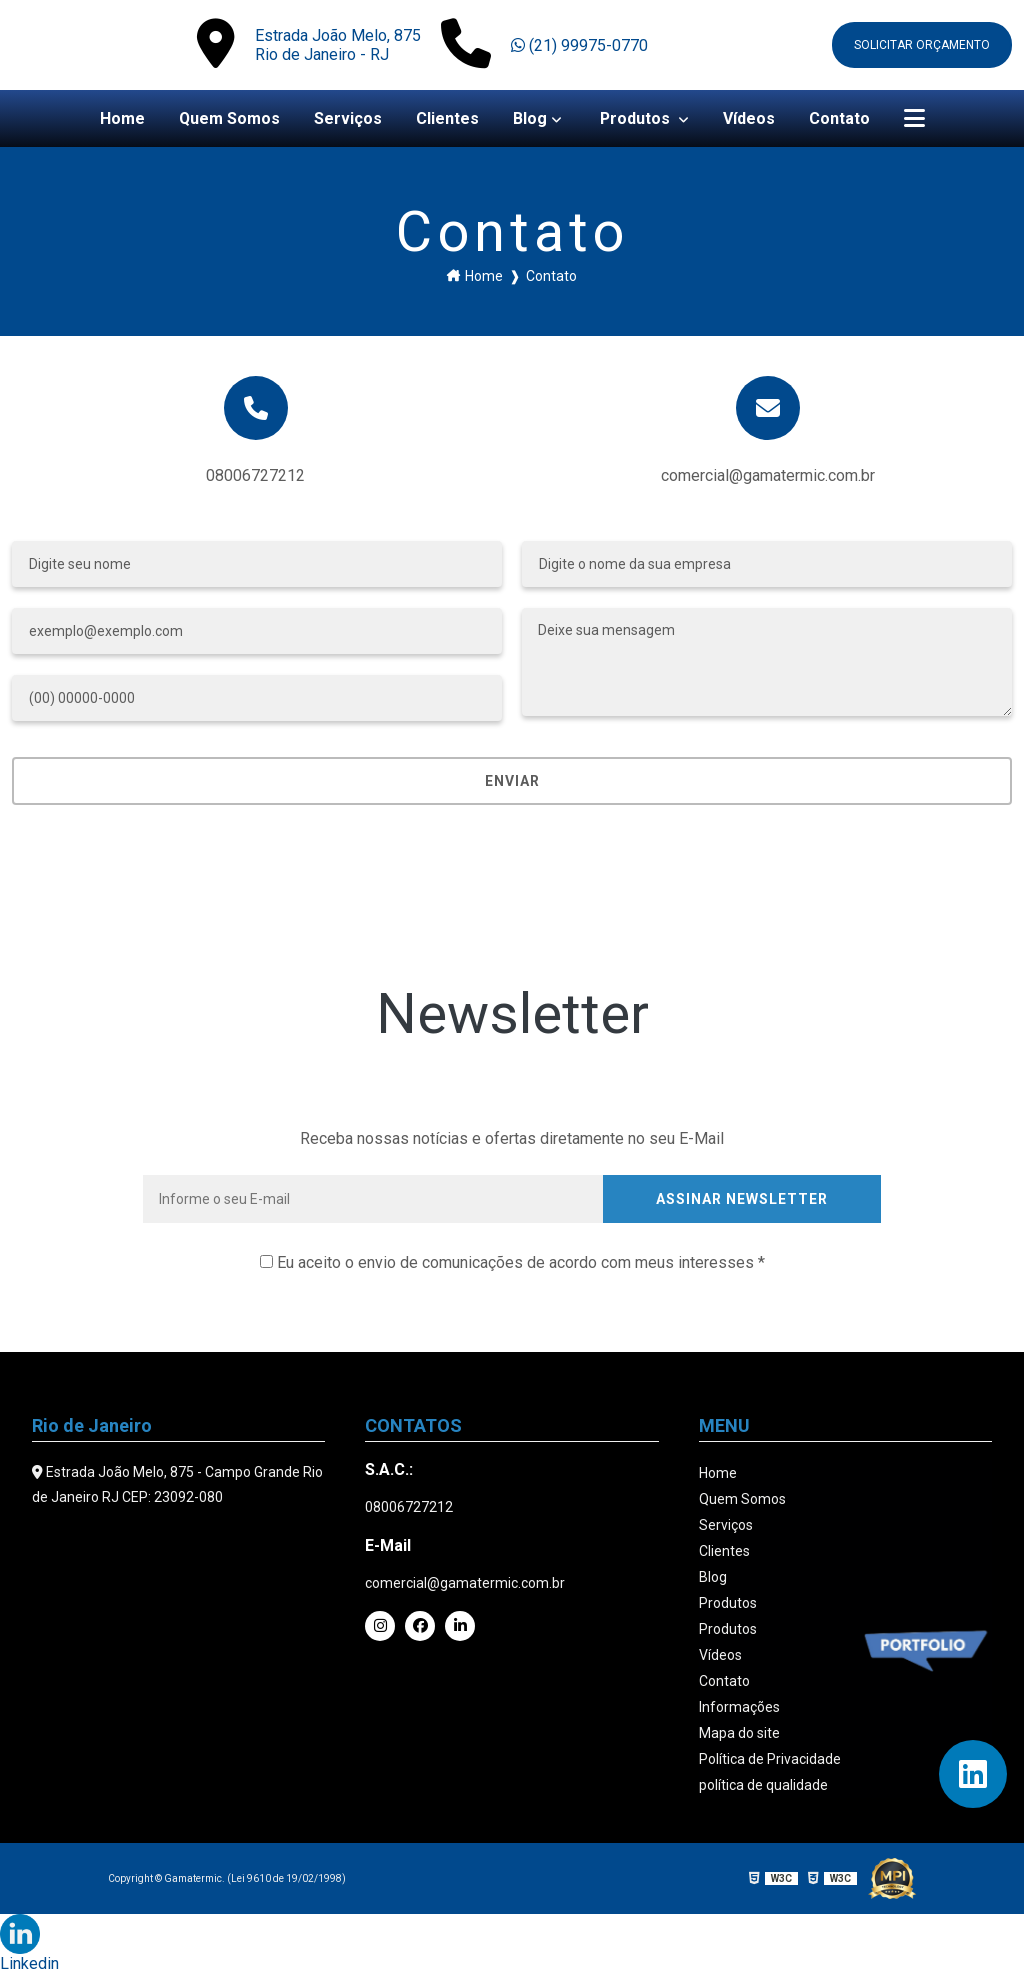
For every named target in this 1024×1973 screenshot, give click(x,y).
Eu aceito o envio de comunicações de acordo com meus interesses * (512, 1262)
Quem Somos (229, 118)
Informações (739, 1707)
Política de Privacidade (770, 1759)
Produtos (637, 118)
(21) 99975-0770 (579, 45)
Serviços (348, 118)
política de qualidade (763, 1785)
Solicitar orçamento (922, 45)
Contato (840, 118)
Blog (530, 118)
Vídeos (750, 118)
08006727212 (255, 475)
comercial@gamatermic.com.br (465, 1583)
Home (121, 118)
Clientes (447, 118)
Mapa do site (739, 1733)
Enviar (512, 781)
